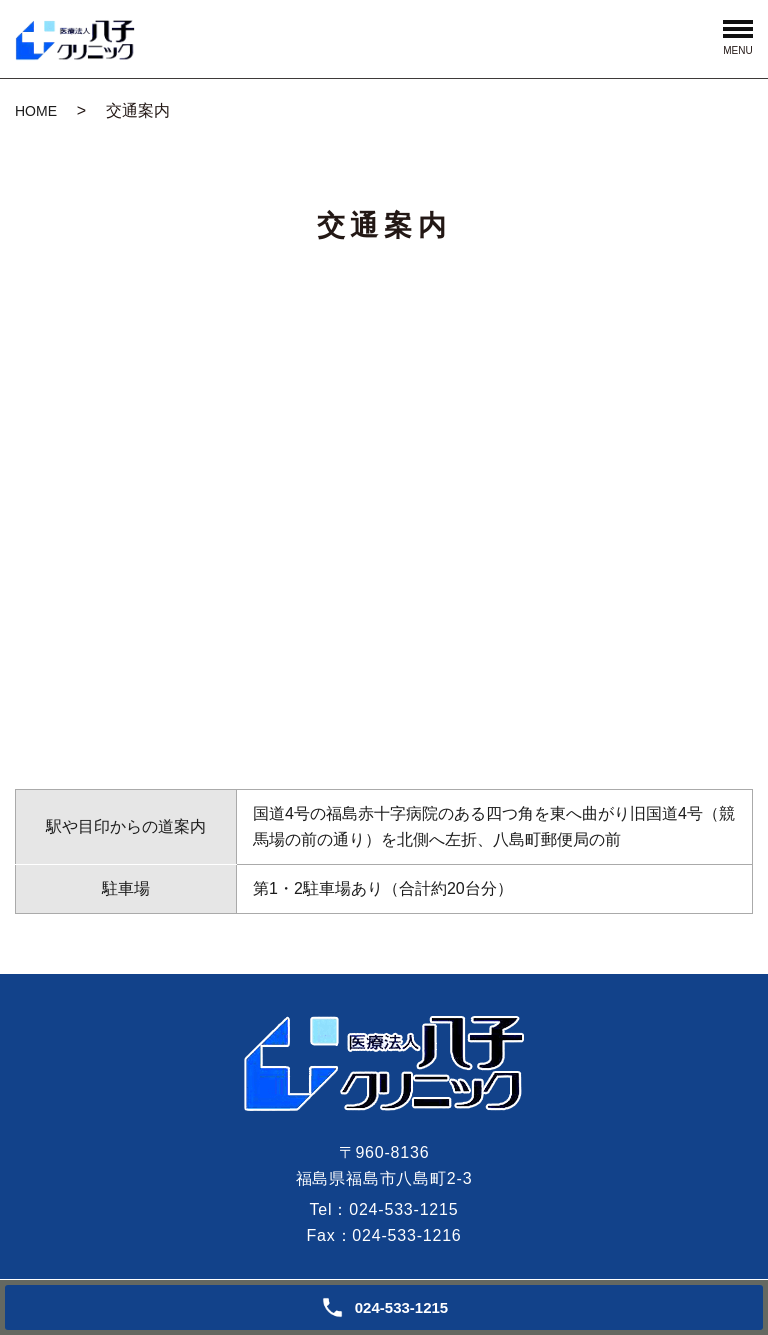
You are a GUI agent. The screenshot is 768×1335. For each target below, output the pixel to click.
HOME (36, 111)
